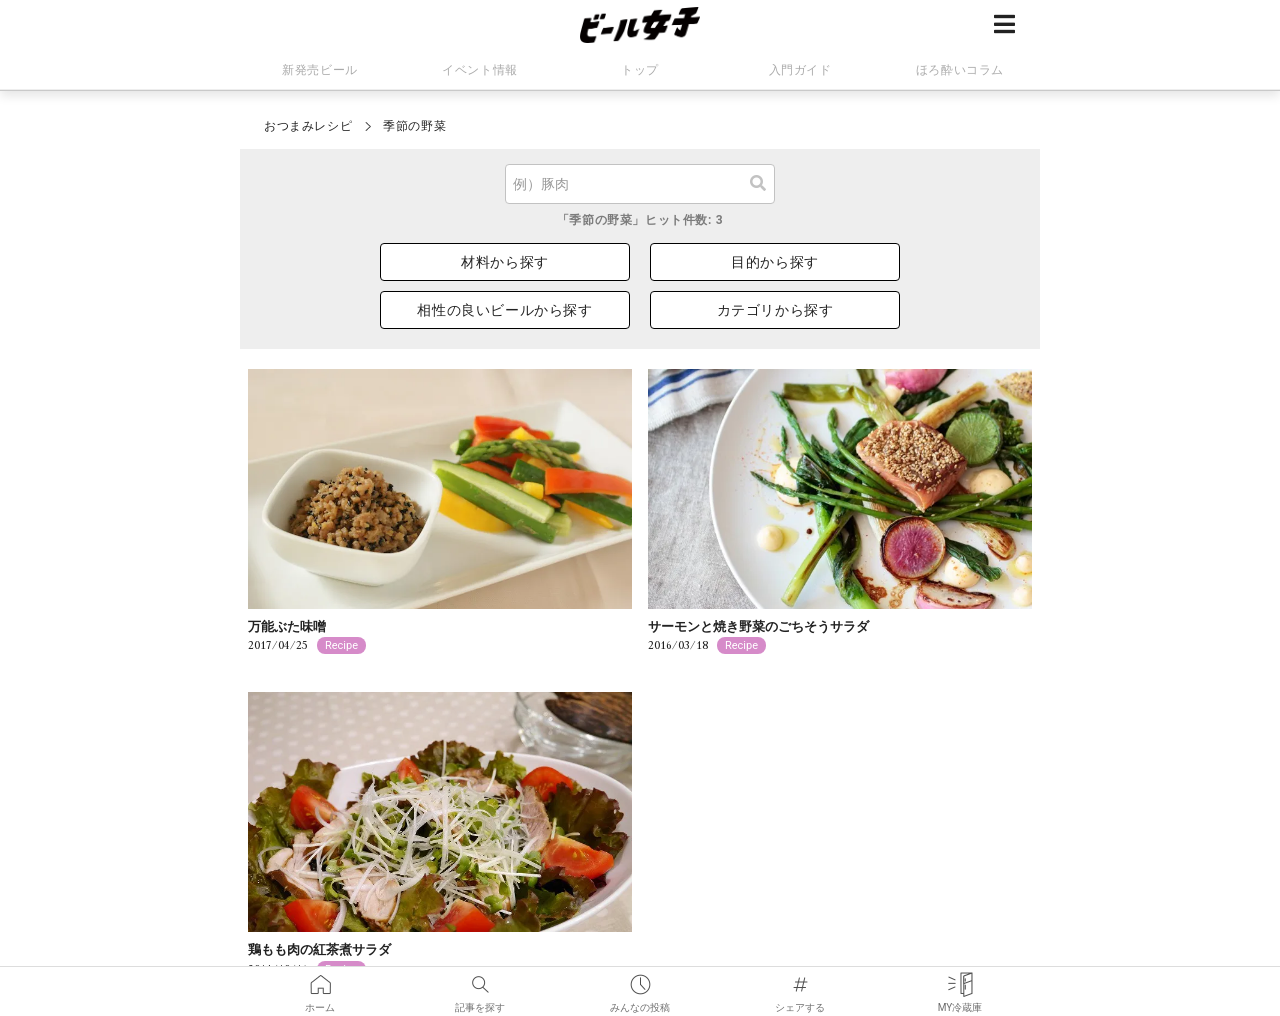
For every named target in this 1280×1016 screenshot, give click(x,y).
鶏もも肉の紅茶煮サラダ (319, 949)
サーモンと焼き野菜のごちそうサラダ (758, 626)
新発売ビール (320, 70)
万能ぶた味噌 (287, 626)
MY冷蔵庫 (960, 980)
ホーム (320, 980)
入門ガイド (800, 70)
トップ (640, 70)
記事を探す (480, 980)
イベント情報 (480, 70)
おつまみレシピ (308, 126)
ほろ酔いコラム (960, 70)
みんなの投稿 (640, 980)
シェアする (800, 980)
